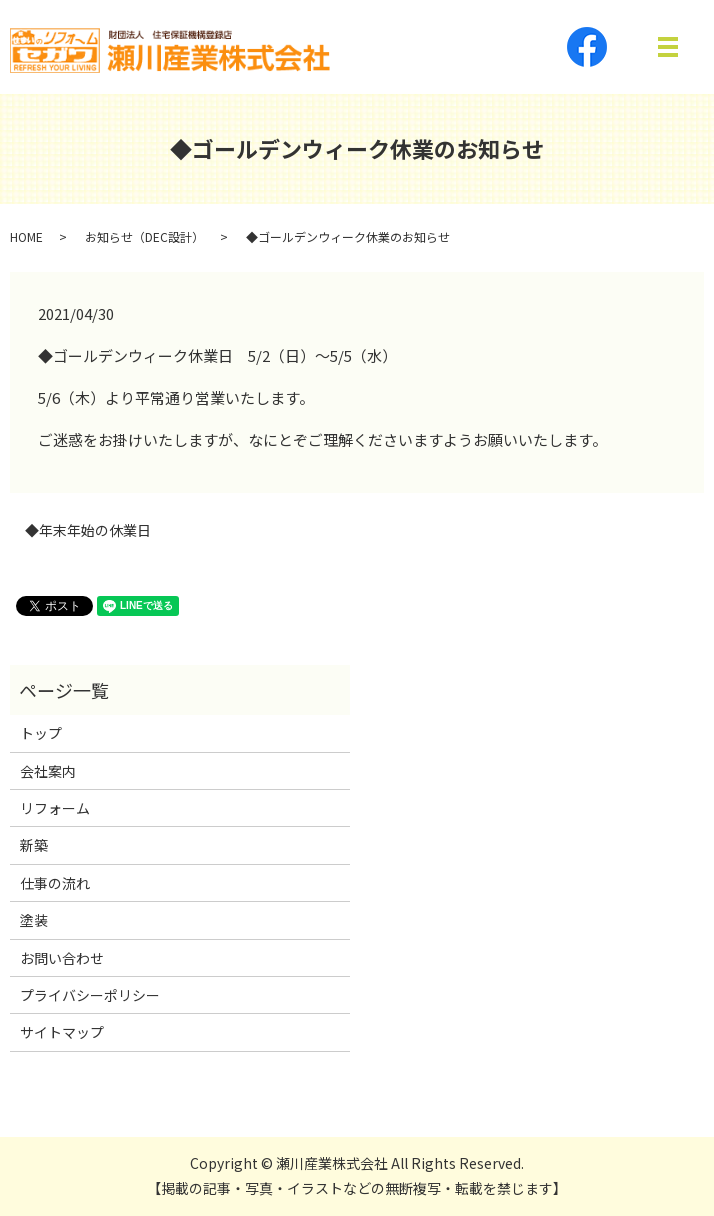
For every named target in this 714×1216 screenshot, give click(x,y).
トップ (41, 733)
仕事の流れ (55, 883)
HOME (26, 236)
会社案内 (48, 771)
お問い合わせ (62, 958)
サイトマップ (62, 1032)
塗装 (34, 920)
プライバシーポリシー (90, 995)
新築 (34, 845)
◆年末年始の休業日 (88, 530)
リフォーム (55, 808)
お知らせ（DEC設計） (144, 236)
